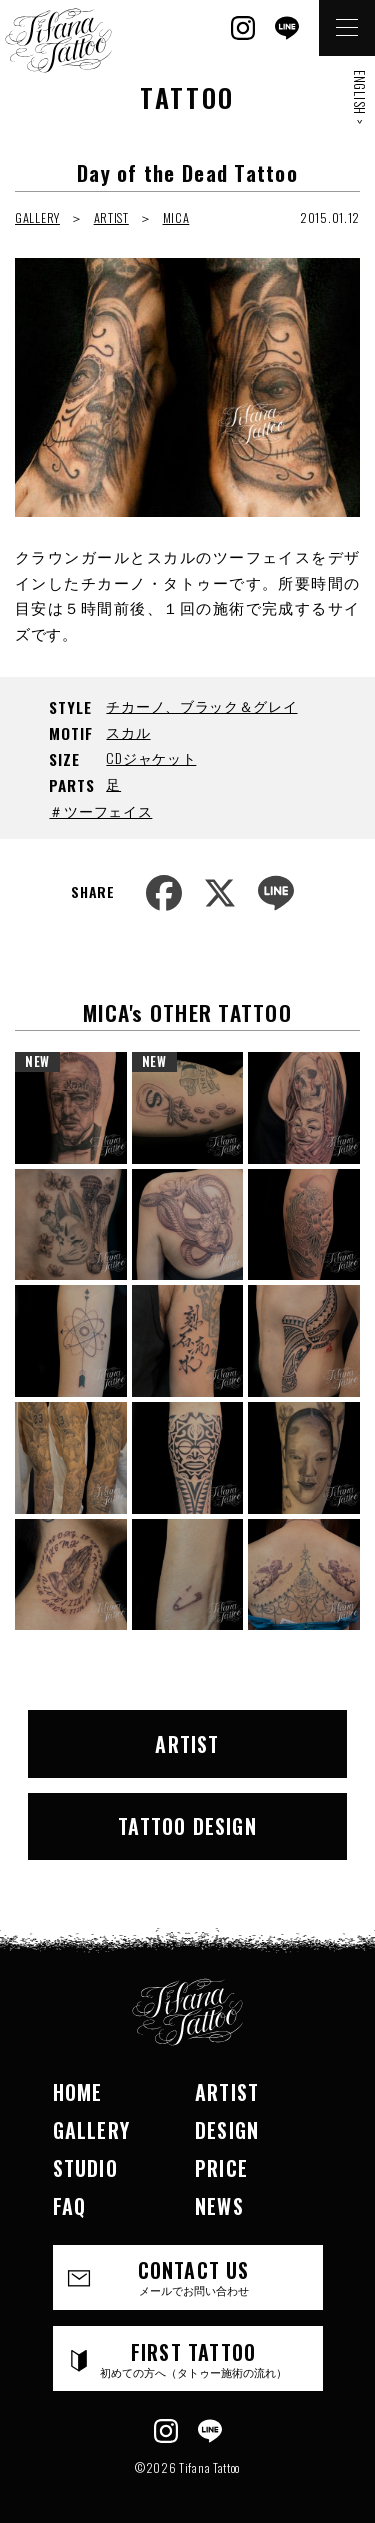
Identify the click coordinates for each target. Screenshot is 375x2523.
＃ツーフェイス (100, 810)
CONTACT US (194, 2276)
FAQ (70, 2206)
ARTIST (111, 217)
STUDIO (85, 2168)
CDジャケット (151, 757)
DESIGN (227, 2130)
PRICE (221, 2168)
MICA (176, 217)
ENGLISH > (360, 97)
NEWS (219, 2206)
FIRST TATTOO (194, 2358)
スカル (128, 731)
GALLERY (37, 217)
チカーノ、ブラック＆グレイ (201, 705)
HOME (78, 2092)
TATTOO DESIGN (187, 1826)
